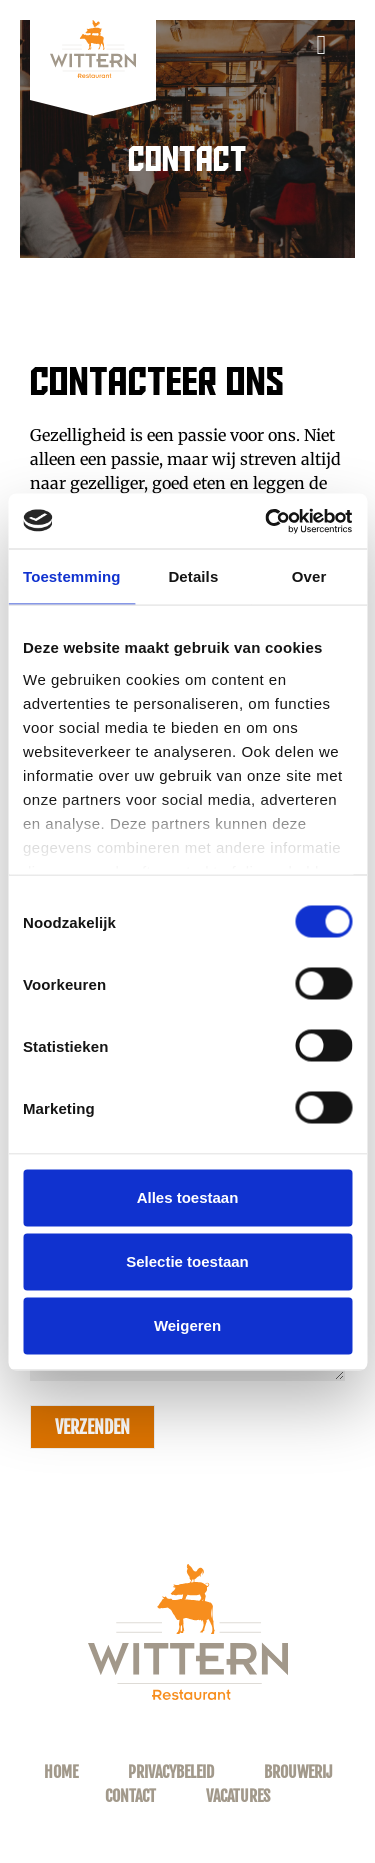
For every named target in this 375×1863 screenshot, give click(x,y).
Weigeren (187, 1325)
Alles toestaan (188, 1197)
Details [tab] (193, 576)
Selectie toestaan (187, 1261)
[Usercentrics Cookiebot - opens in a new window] (267, 521)
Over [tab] (309, 576)
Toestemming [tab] (72, 576)
